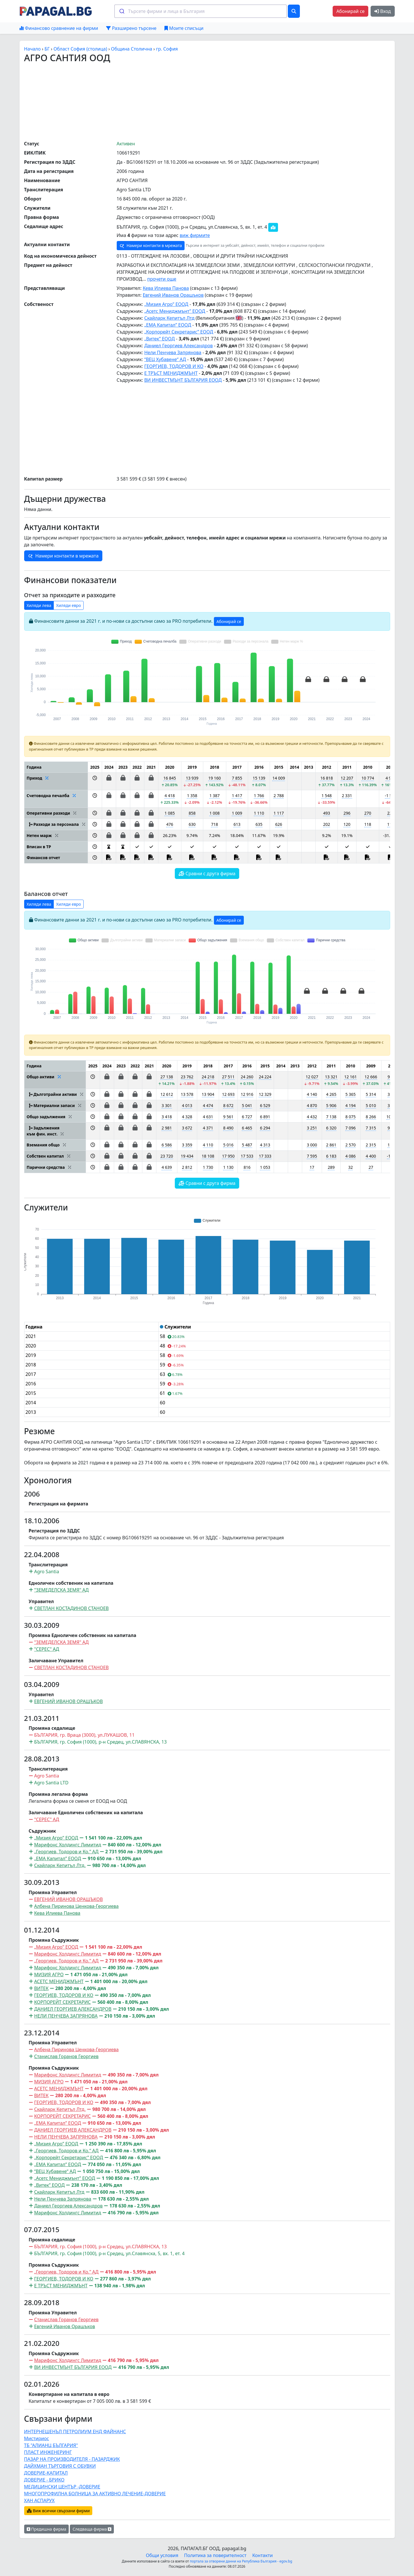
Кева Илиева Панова (166, 288)
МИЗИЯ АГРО (49, 1974)
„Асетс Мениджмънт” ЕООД (174, 311)
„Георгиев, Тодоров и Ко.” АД (66, 1851)
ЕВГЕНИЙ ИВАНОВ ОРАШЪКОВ (68, 1701)
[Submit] (121, 11)
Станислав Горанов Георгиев (66, 2056)
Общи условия (162, 2555)
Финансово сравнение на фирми (59, 28)
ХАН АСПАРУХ (39, 2500)
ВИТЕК (41, 1988)
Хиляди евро (68, 605)
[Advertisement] (207, 101)
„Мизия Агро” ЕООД (166, 304)
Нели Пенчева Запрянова (173, 352)
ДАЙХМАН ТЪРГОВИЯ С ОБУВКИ (60, 2466)
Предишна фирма (46, 2529)
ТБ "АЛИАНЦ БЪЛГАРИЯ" (51, 2445)
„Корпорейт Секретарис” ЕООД (178, 332)
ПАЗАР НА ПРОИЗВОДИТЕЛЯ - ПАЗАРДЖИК (72, 2459)
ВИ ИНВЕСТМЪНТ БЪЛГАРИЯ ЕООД (183, 380)
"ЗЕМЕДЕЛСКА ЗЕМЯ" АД (61, 1590)
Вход (382, 11)
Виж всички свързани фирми (58, 2510)
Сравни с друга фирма (207, 873)
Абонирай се (350, 11)
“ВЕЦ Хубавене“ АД (165, 359)
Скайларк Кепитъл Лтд (169, 318)
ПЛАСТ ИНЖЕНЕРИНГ (48, 2452)
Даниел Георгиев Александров (178, 345)
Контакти (262, 2555)
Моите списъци (183, 28)
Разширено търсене (131, 28)
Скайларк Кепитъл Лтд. (60, 1865)
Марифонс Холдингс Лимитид (67, 1845)
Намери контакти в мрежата (150, 245)
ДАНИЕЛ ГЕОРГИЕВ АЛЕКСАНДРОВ (73, 2009)
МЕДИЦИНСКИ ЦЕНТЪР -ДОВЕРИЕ (62, 2487)
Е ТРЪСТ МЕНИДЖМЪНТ (171, 373)
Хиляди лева (39, 605)
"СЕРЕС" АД (46, 1649)
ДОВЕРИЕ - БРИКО (44, 2480)
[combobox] (200, 11)
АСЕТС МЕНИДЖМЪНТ (59, 1981)
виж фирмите (195, 235)
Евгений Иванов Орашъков (173, 295)
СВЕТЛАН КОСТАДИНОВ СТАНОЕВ (71, 1608)
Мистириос (36, 2438)
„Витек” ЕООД (159, 339)
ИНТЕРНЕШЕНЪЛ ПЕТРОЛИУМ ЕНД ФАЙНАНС (75, 2431)
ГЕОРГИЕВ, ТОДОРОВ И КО (174, 366)
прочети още (161, 279)
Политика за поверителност (215, 2555)
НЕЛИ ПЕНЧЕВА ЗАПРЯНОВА (66, 2016)
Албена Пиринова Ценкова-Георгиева (76, 1906)
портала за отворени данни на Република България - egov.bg (241, 2561)
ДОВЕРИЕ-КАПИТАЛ (46, 2473)
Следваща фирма (91, 2529)
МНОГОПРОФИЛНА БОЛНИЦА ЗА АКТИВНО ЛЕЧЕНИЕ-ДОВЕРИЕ (95, 2493)
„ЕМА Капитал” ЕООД (167, 325)
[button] (95, 781)
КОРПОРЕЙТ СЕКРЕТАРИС (62, 2002)
